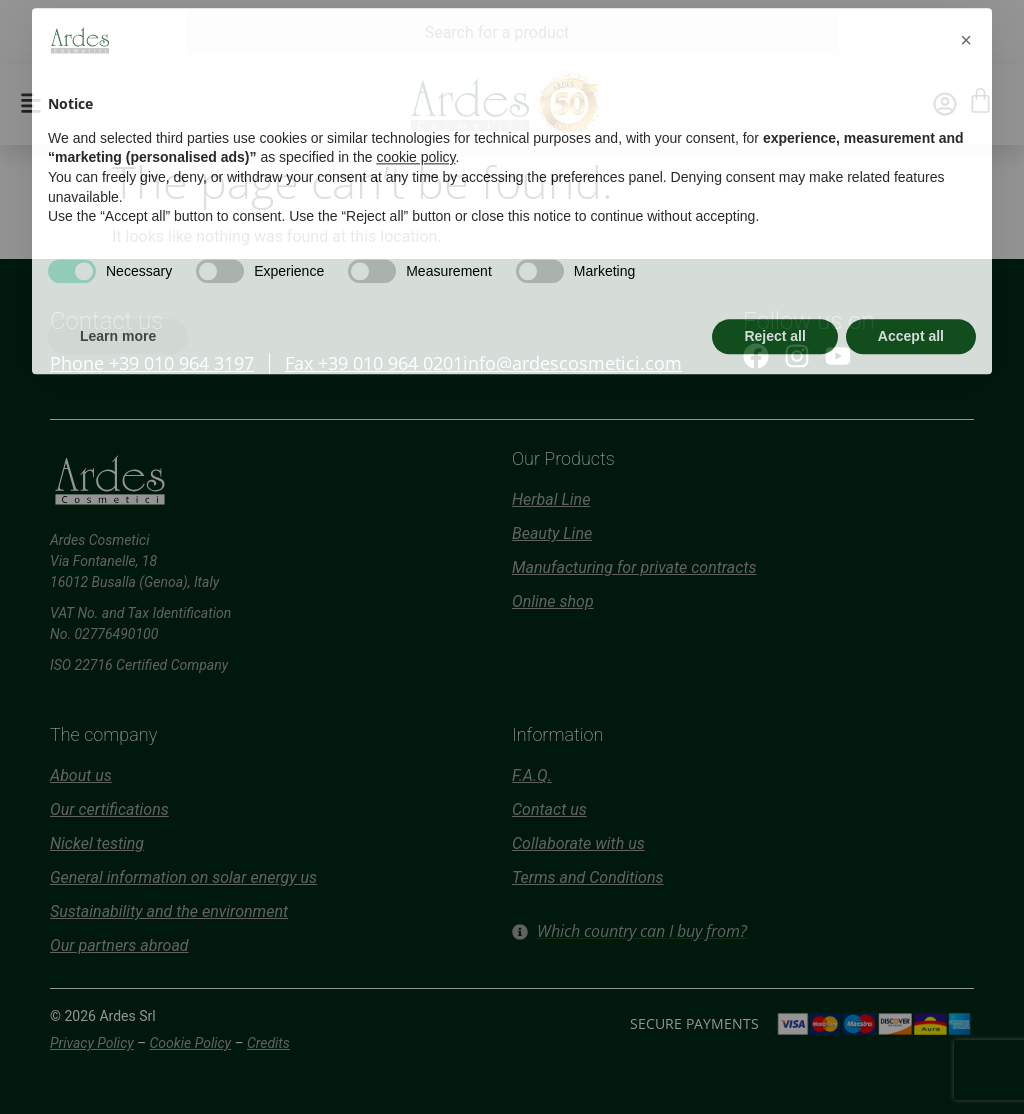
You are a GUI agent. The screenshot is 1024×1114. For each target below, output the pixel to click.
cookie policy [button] (415, 119)
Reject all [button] (774, 297)
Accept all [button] (911, 297)
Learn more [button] (118, 297)
